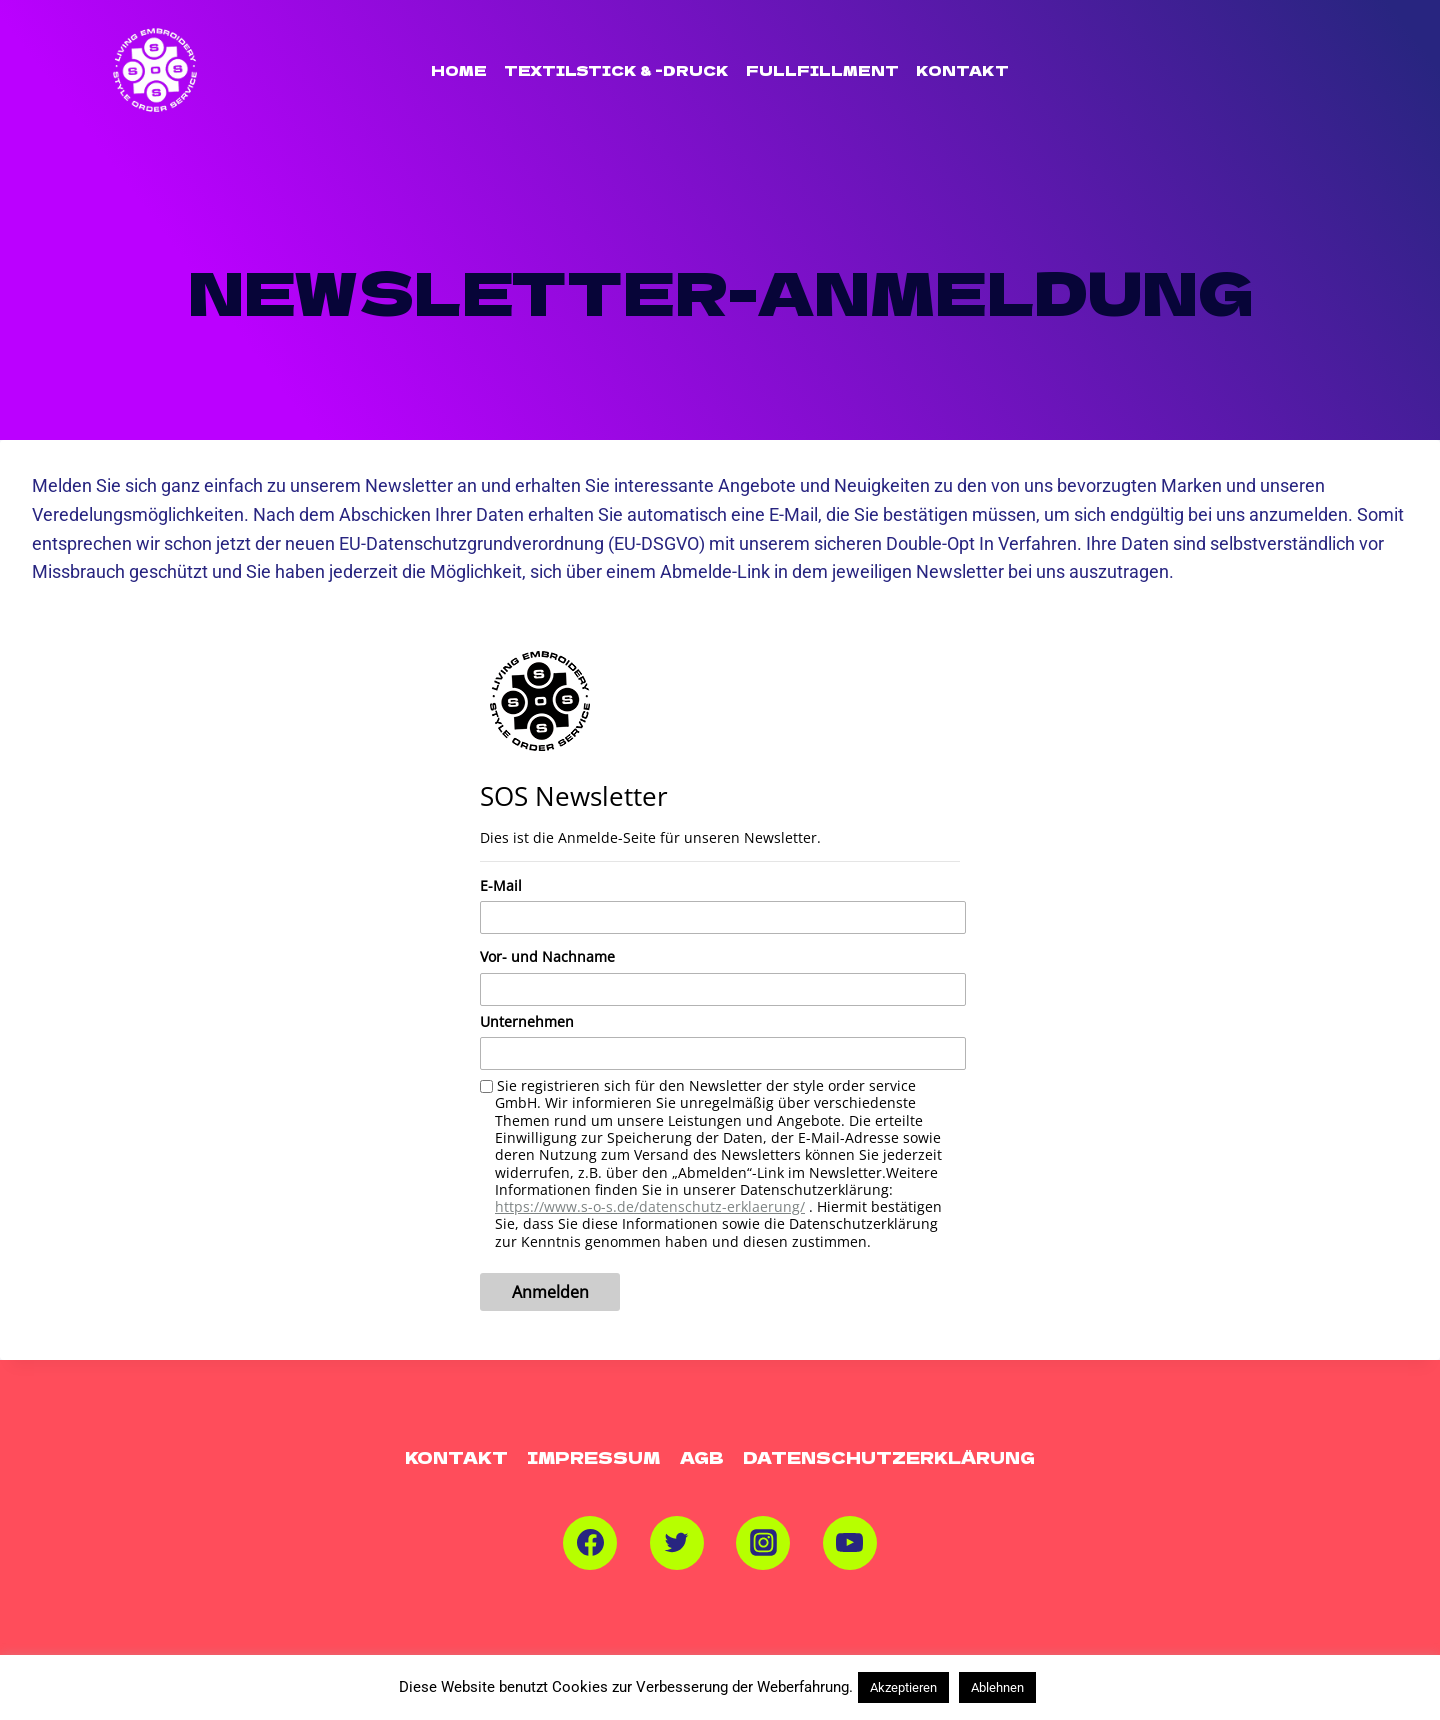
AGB (702, 1457)
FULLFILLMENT (822, 70)
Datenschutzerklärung (889, 1457)
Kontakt (962, 70)
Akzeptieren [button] (903, 1687)
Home (459, 70)
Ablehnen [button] (997, 1687)
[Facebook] (590, 1543)
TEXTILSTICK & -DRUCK (616, 70)
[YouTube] (850, 1543)
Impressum (593, 1457)
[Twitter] (677, 1543)
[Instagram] (763, 1543)
